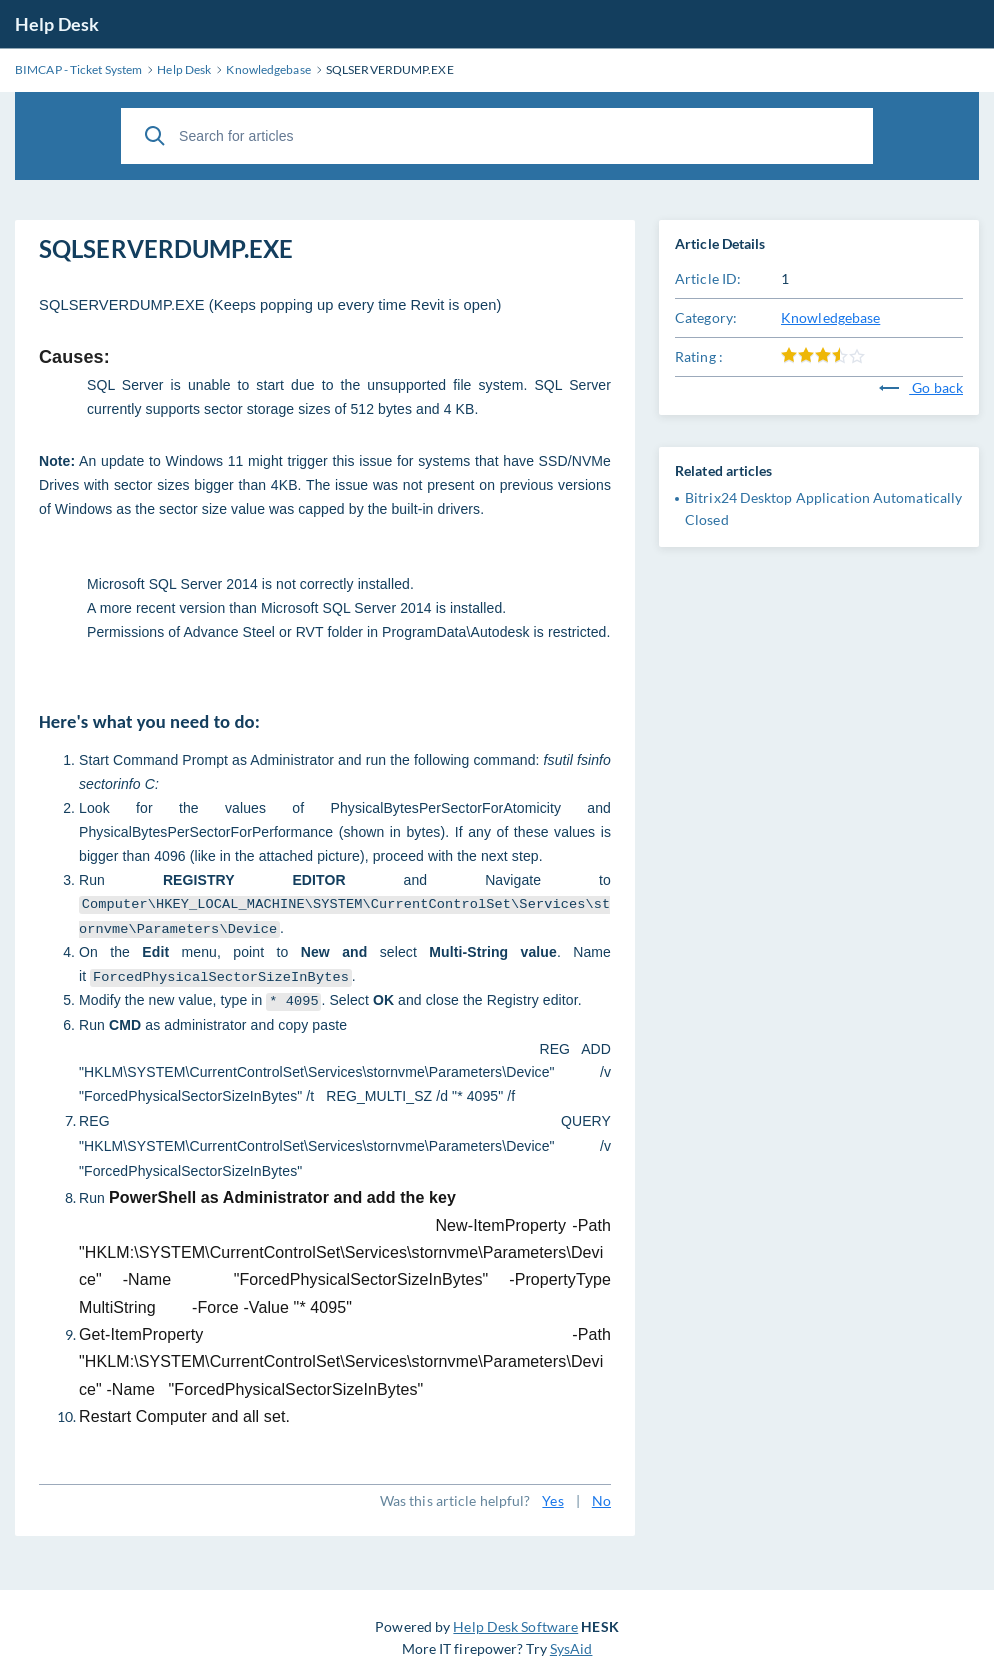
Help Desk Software (515, 1626)
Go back (921, 387)
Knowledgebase (830, 317)
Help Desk (57, 24)
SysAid (571, 1648)
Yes (552, 1500)
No (601, 1500)
